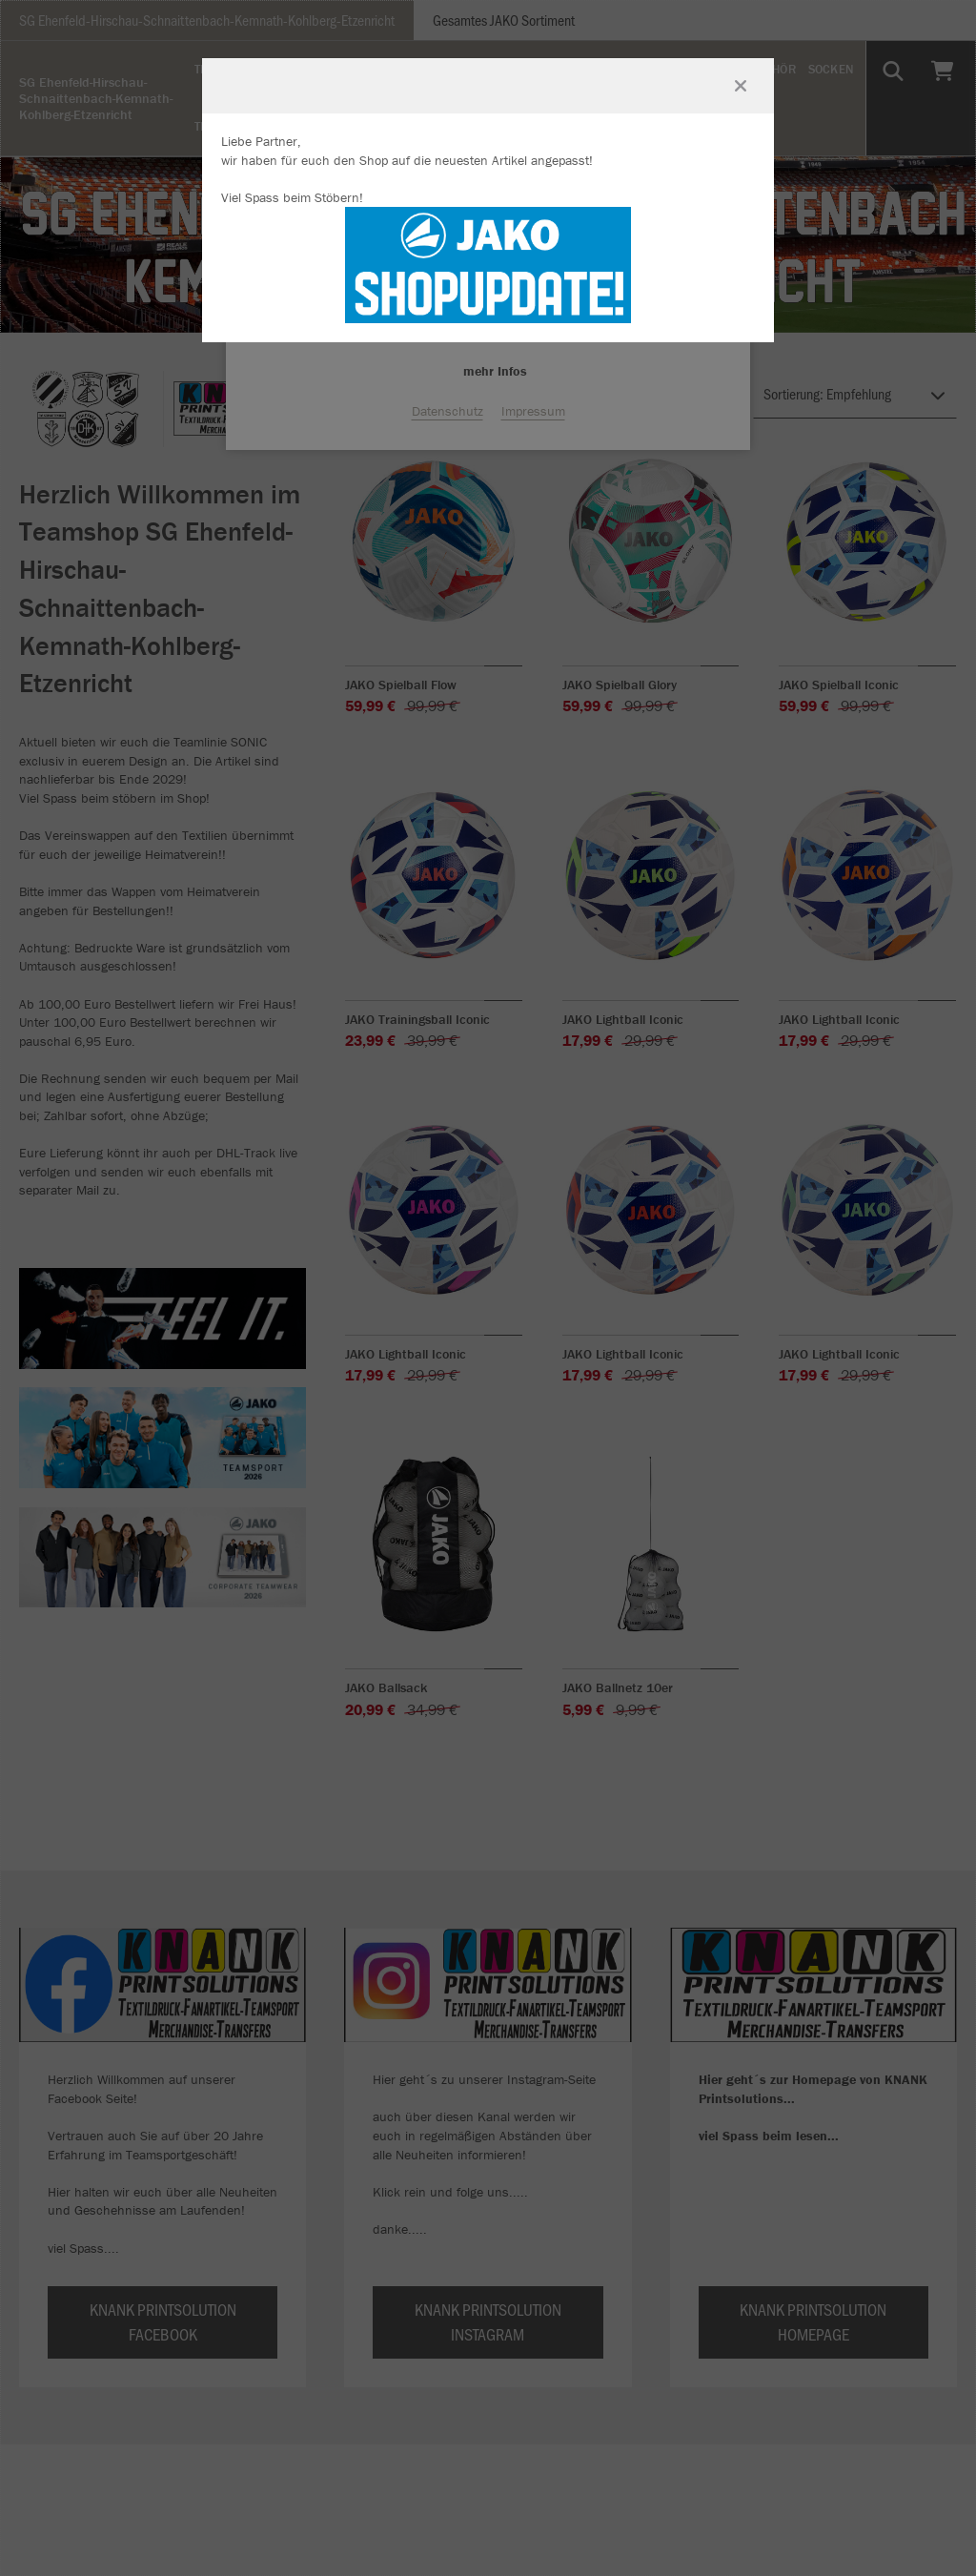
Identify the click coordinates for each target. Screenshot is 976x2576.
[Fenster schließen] (740, 86)
